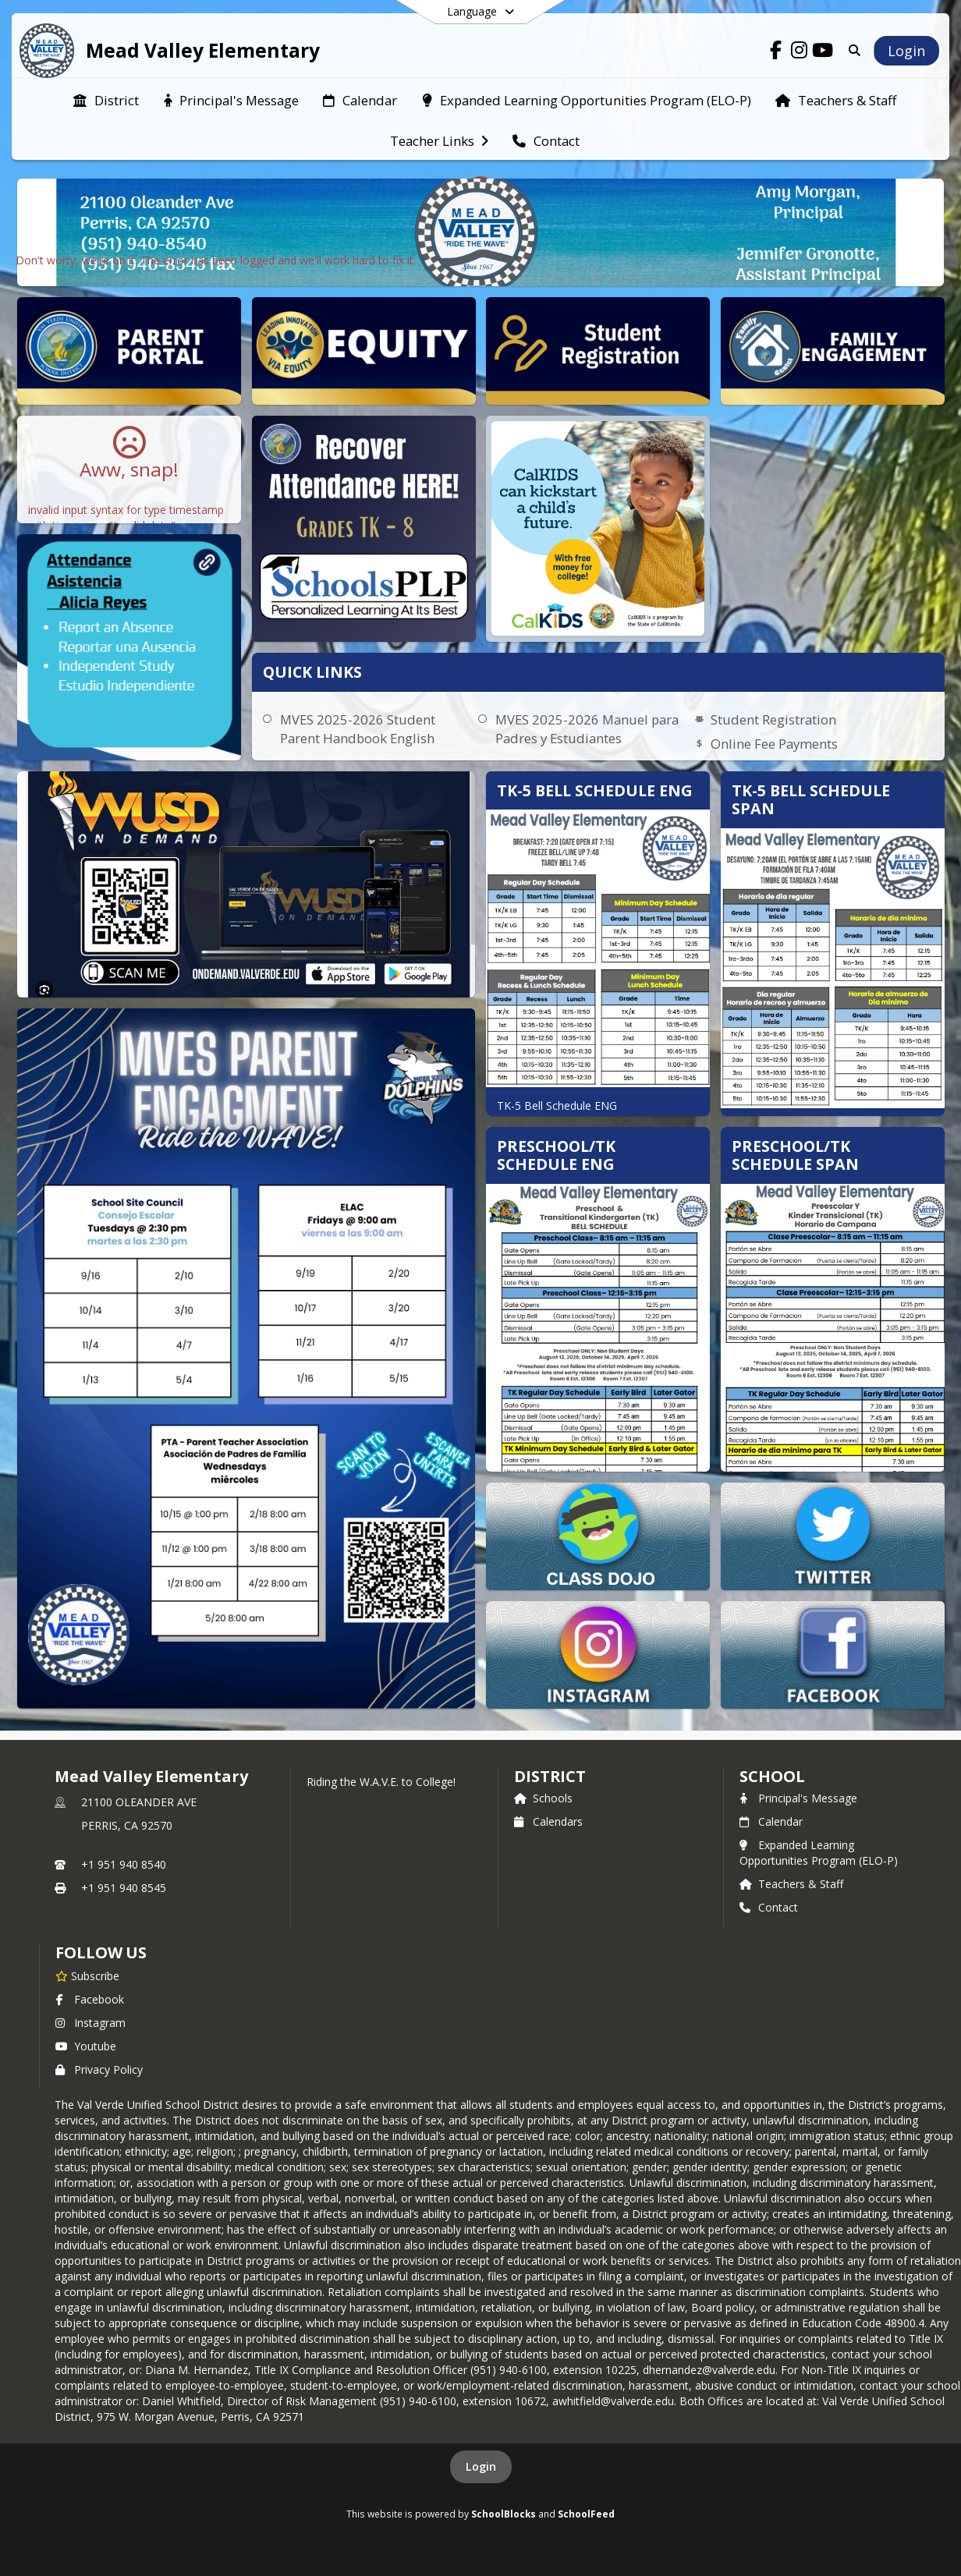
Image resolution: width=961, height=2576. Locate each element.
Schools (543, 1798)
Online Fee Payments (774, 744)
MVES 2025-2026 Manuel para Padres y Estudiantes (587, 728)
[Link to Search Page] (851, 50)
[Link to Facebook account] (776, 52)
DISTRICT (550, 1776)
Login (481, 2466)
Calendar (771, 1821)
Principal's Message (798, 1798)
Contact (768, 1907)
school (771, 1776)
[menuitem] (106, 99)
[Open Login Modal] (906, 51)
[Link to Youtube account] (823, 52)
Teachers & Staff (791, 1883)
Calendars (548, 1821)
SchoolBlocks (503, 2513)
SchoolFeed (586, 2513)
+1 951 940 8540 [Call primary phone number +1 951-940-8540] (123, 1864)
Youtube (85, 2046)
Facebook (89, 1999)
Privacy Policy (99, 2069)
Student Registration (773, 719)
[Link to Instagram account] (799, 52)
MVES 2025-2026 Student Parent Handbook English (357, 728)
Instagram (90, 2022)
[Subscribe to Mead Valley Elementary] (87, 1975)
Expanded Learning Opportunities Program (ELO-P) (818, 1852)
